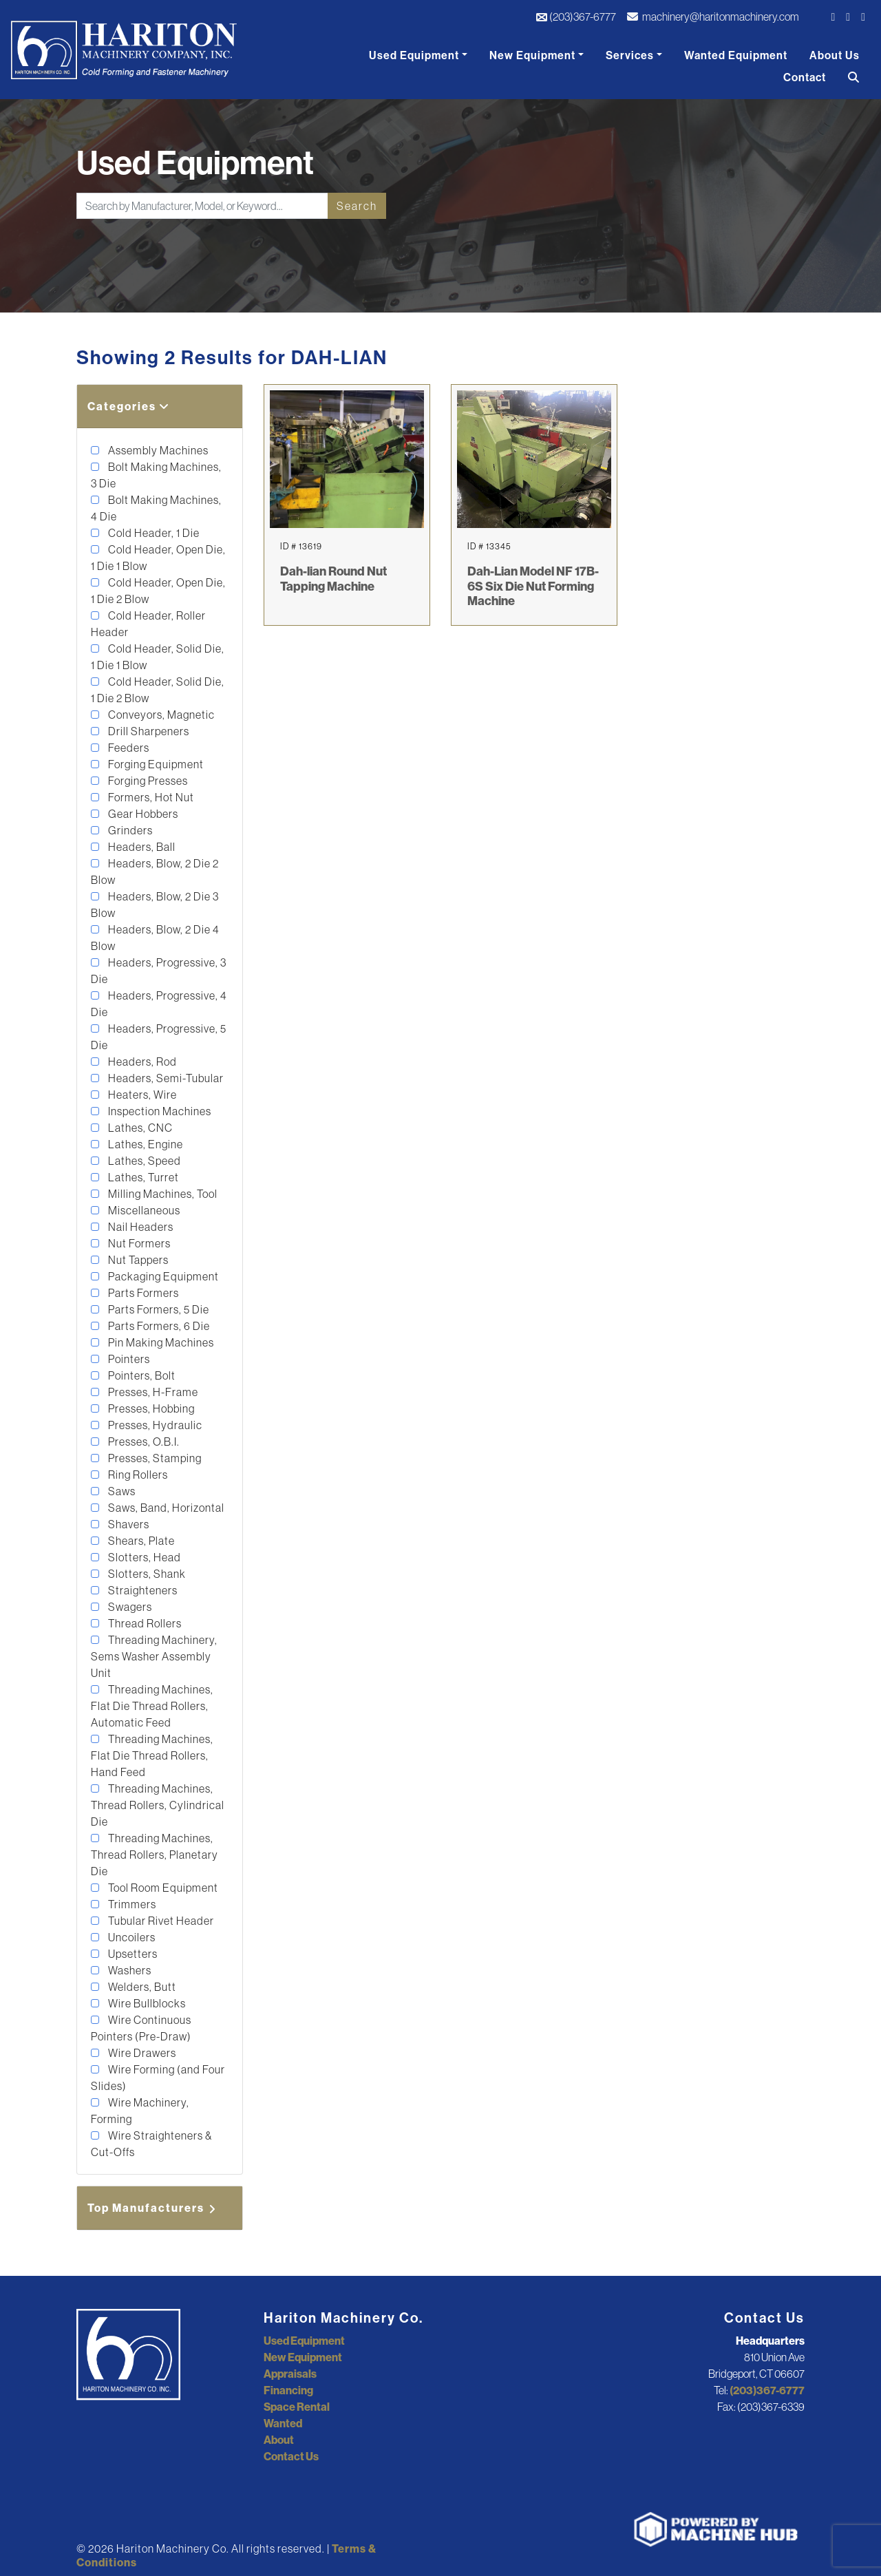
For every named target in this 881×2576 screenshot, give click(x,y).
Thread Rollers (144, 1623)
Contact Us (291, 2456)
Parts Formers (142, 1293)
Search (357, 206)
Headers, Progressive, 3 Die (158, 971)
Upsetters (132, 1954)
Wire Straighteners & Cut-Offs (151, 2144)
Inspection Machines (158, 1111)
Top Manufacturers (152, 2208)
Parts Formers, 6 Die (158, 1326)
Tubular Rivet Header (160, 1921)
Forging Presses (147, 781)
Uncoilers (131, 1937)
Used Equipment (414, 55)
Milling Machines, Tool (161, 1194)
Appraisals (290, 2373)
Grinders (129, 830)
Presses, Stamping (154, 1458)
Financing (288, 2390)
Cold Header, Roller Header (148, 624)
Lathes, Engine (144, 1144)
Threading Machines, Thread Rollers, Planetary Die (154, 1854)
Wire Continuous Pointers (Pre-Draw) (141, 2028)
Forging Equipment (155, 764)
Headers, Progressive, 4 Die (159, 1004)
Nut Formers (138, 1243)
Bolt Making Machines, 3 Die (156, 475)
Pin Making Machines (160, 1342)
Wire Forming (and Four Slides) (158, 2077)
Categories (128, 406)
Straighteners (142, 1590)
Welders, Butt (141, 1987)
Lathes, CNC (139, 1127)
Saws (121, 1491)
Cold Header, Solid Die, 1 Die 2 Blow (157, 690)
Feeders (127, 747)
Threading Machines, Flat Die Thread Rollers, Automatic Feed (152, 1705)
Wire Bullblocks (146, 2003)
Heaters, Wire (141, 1094)
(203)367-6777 (575, 16)
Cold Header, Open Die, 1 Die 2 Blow (158, 591)
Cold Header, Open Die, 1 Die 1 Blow (158, 557)
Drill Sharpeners (147, 731)
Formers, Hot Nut (150, 797)
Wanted (283, 2423)
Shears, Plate (140, 1541)
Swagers (129, 1607)
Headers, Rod (141, 1061)
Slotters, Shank (146, 1574)
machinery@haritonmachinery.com (713, 16)
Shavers (127, 1524)
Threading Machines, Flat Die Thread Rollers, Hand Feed (152, 1755)
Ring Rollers (137, 1474)
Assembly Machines (157, 450)
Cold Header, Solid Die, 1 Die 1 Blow (157, 657)
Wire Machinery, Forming (140, 2110)
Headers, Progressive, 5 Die (158, 1037)
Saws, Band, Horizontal (165, 1507)
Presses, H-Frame (152, 1392)
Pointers (128, 1359)
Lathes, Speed (143, 1161)
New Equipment (532, 55)
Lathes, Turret (142, 1177)
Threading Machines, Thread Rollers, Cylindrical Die (157, 1805)
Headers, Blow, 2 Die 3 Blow (155, 904)
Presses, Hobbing (150, 1408)
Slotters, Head (143, 1557)
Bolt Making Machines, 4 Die (156, 508)
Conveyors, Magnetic (160, 714)
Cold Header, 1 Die (153, 533)
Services (630, 55)
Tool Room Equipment (162, 1887)
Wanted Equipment (735, 55)
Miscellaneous (143, 1210)
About (279, 2440)
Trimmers (131, 1904)
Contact (804, 77)
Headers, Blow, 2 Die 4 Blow (155, 937)
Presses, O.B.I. (143, 1441)
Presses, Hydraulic (154, 1425)
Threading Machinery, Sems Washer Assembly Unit (154, 1656)
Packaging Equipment (162, 1276)
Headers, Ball (141, 847)
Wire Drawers (141, 2053)
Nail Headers (139, 1227)
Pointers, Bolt (141, 1375)
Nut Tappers (137, 1260)
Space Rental (297, 2407)
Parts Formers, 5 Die (157, 1309)
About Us (834, 55)
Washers (128, 1970)
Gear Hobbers (142, 814)
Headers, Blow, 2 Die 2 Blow (155, 871)
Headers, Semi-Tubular (165, 1078)
